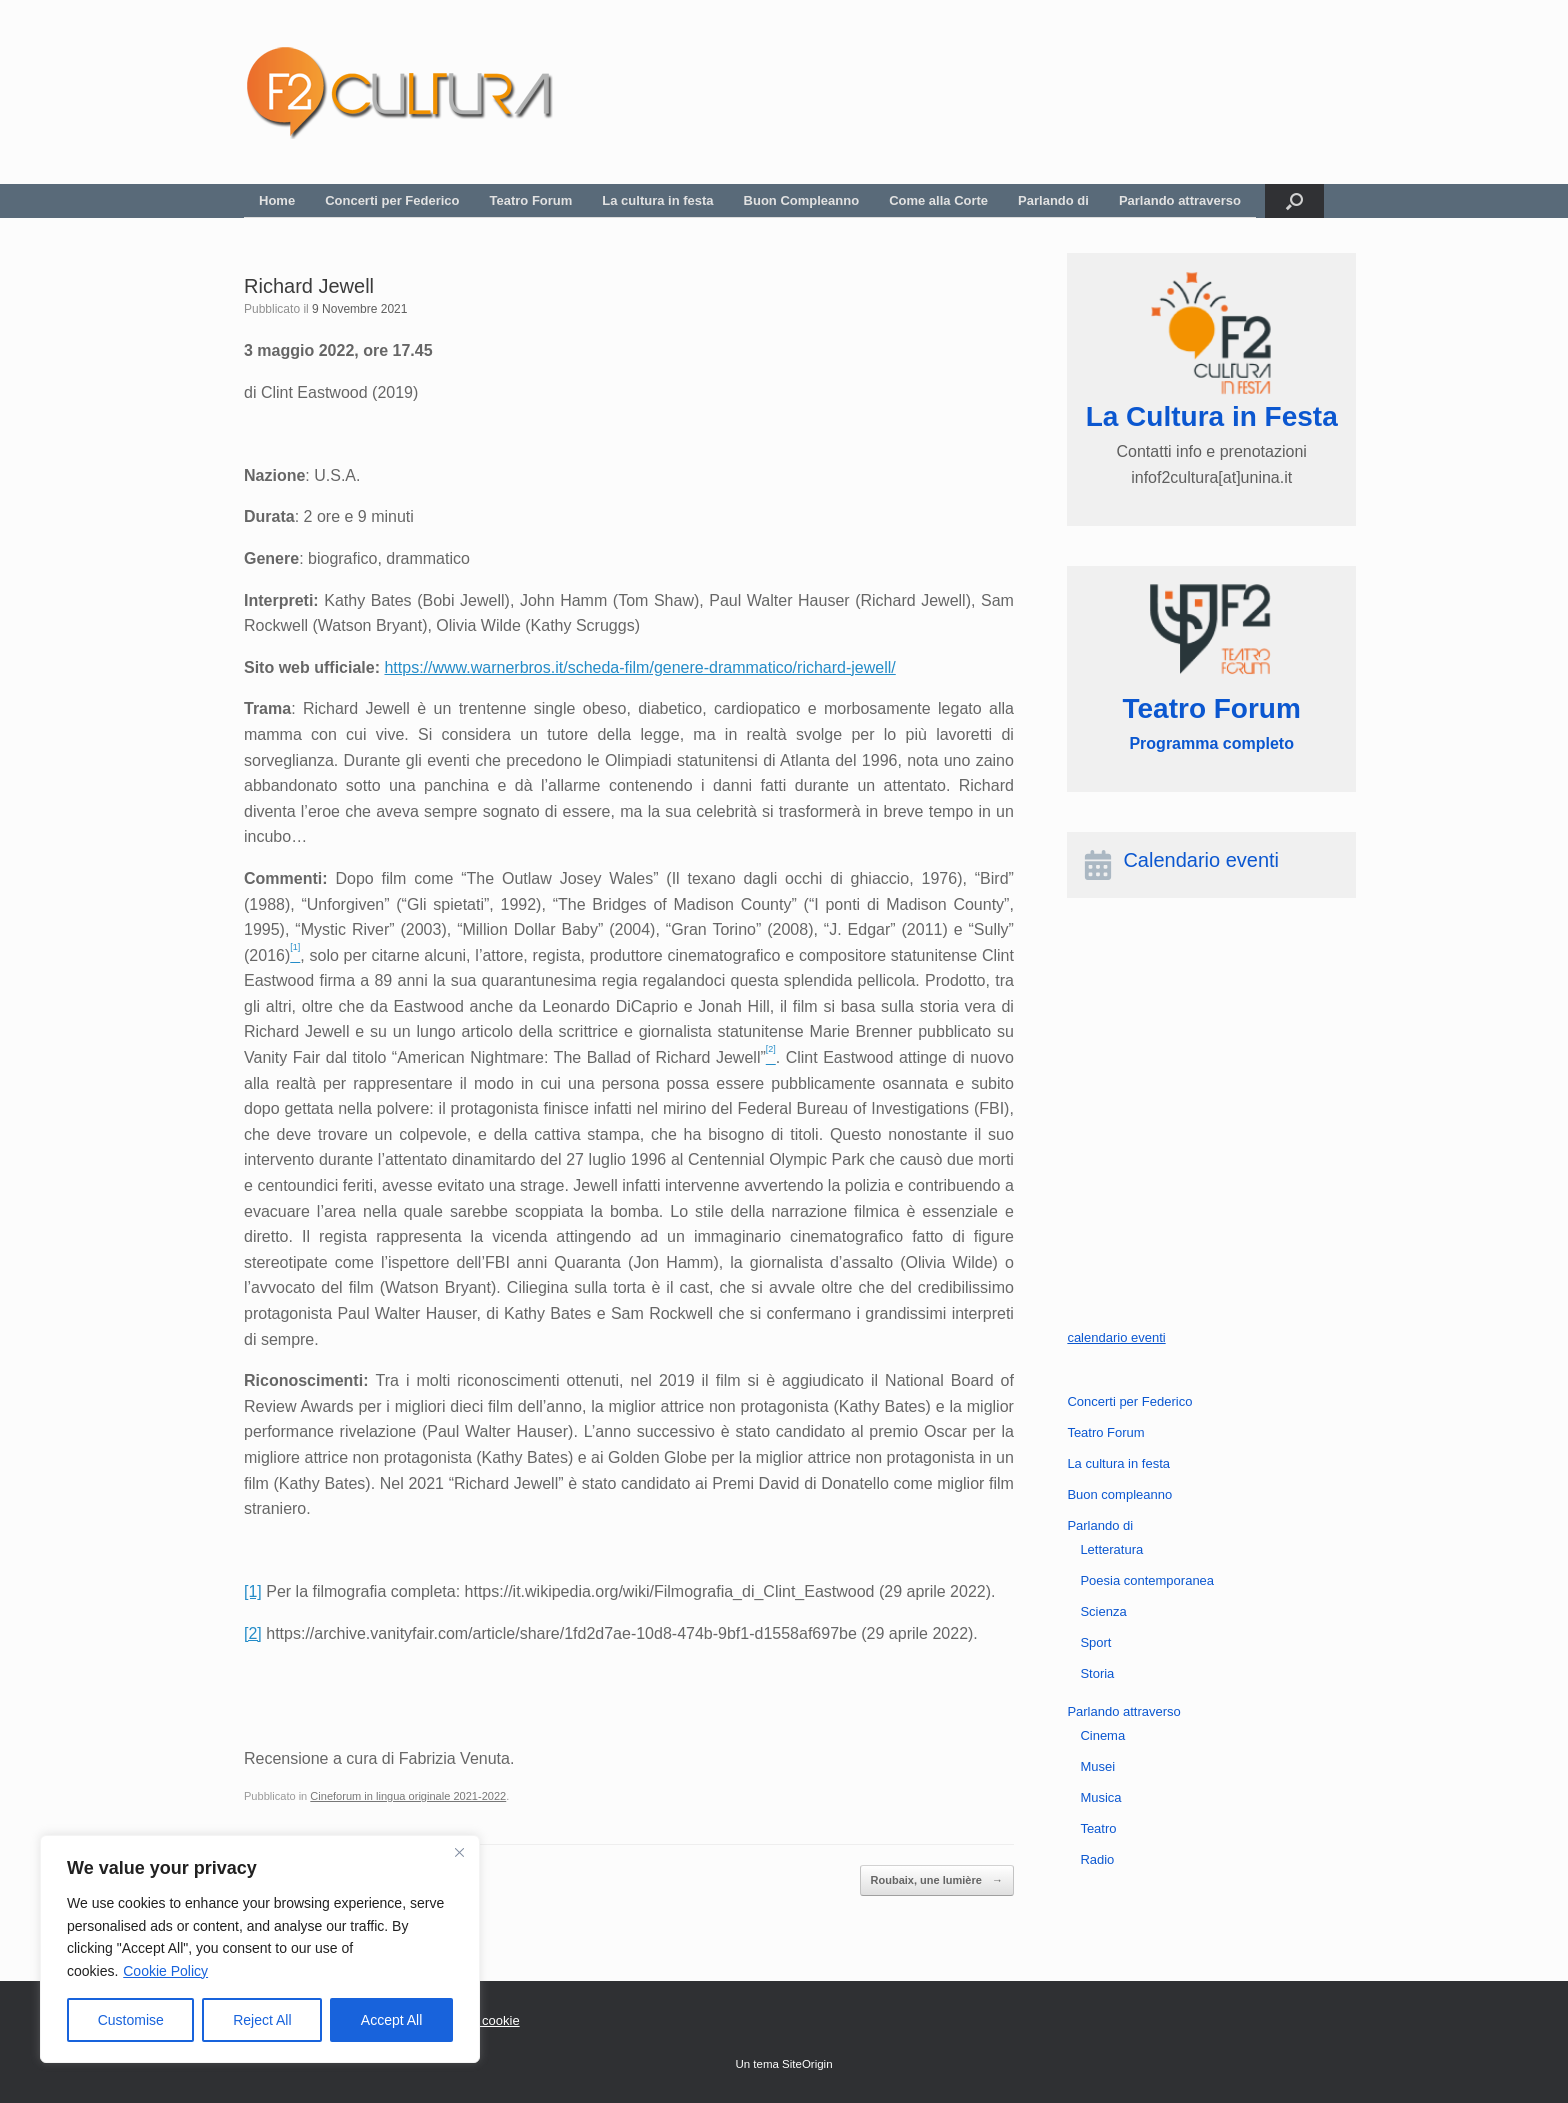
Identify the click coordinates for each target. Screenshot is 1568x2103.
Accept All (391, 2020)
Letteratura (1111, 1549)
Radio (1097, 1859)
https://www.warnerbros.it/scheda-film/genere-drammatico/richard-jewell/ (639, 667)
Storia (1097, 1673)
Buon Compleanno (802, 200)
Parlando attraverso (1180, 200)
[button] (1294, 201)
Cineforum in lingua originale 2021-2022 (408, 1796)
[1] (253, 1591)
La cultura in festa (657, 200)
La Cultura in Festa (1212, 416)
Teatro (1098, 1828)
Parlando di (1053, 200)
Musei (1097, 1766)
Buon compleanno (1119, 1494)
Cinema (1102, 1735)
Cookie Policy (165, 1971)
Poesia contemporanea (1147, 1580)
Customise (131, 2020)
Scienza (1103, 1611)
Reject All (262, 2020)
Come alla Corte (938, 200)
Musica (1100, 1797)
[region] (260, 1949)
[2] (253, 1633)
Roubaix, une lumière (937, 1880)
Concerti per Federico (392, 200)
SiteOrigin (807, 2064)
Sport (1095, 1642)
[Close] (459, 1852)
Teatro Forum (531, 200)
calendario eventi (1116, 1337)
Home (277, 200)
